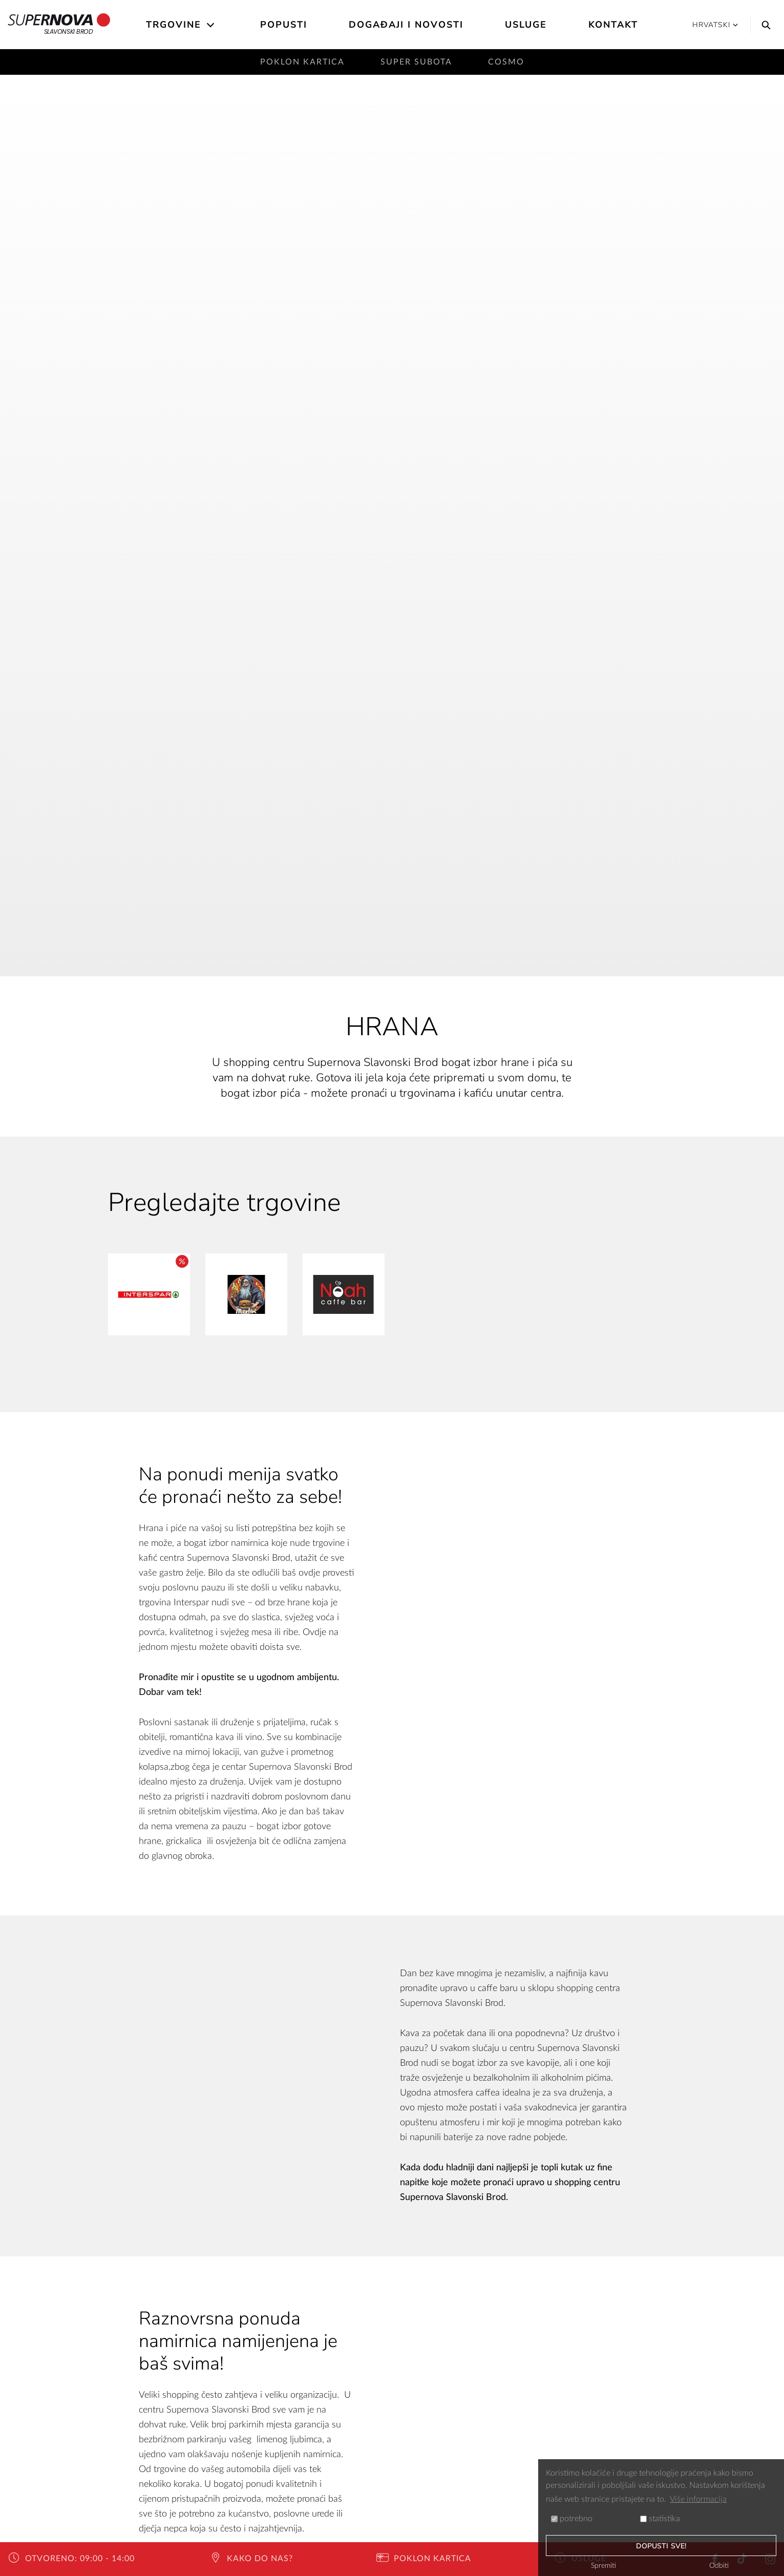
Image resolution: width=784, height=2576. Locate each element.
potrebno (571, 2519)
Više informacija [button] (698, 2499)
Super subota (416, 62)
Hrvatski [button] (715, 25)
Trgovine (173, 24)
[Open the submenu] (211, 25)
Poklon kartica (302, 62)
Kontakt (613, 24)
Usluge (526, 24)
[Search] (763, 24)
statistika (660, 2519)
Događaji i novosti (406, 24)
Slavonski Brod (59, 24)
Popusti (283, 24)
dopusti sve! (661, 2546)
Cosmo (506, 62)
